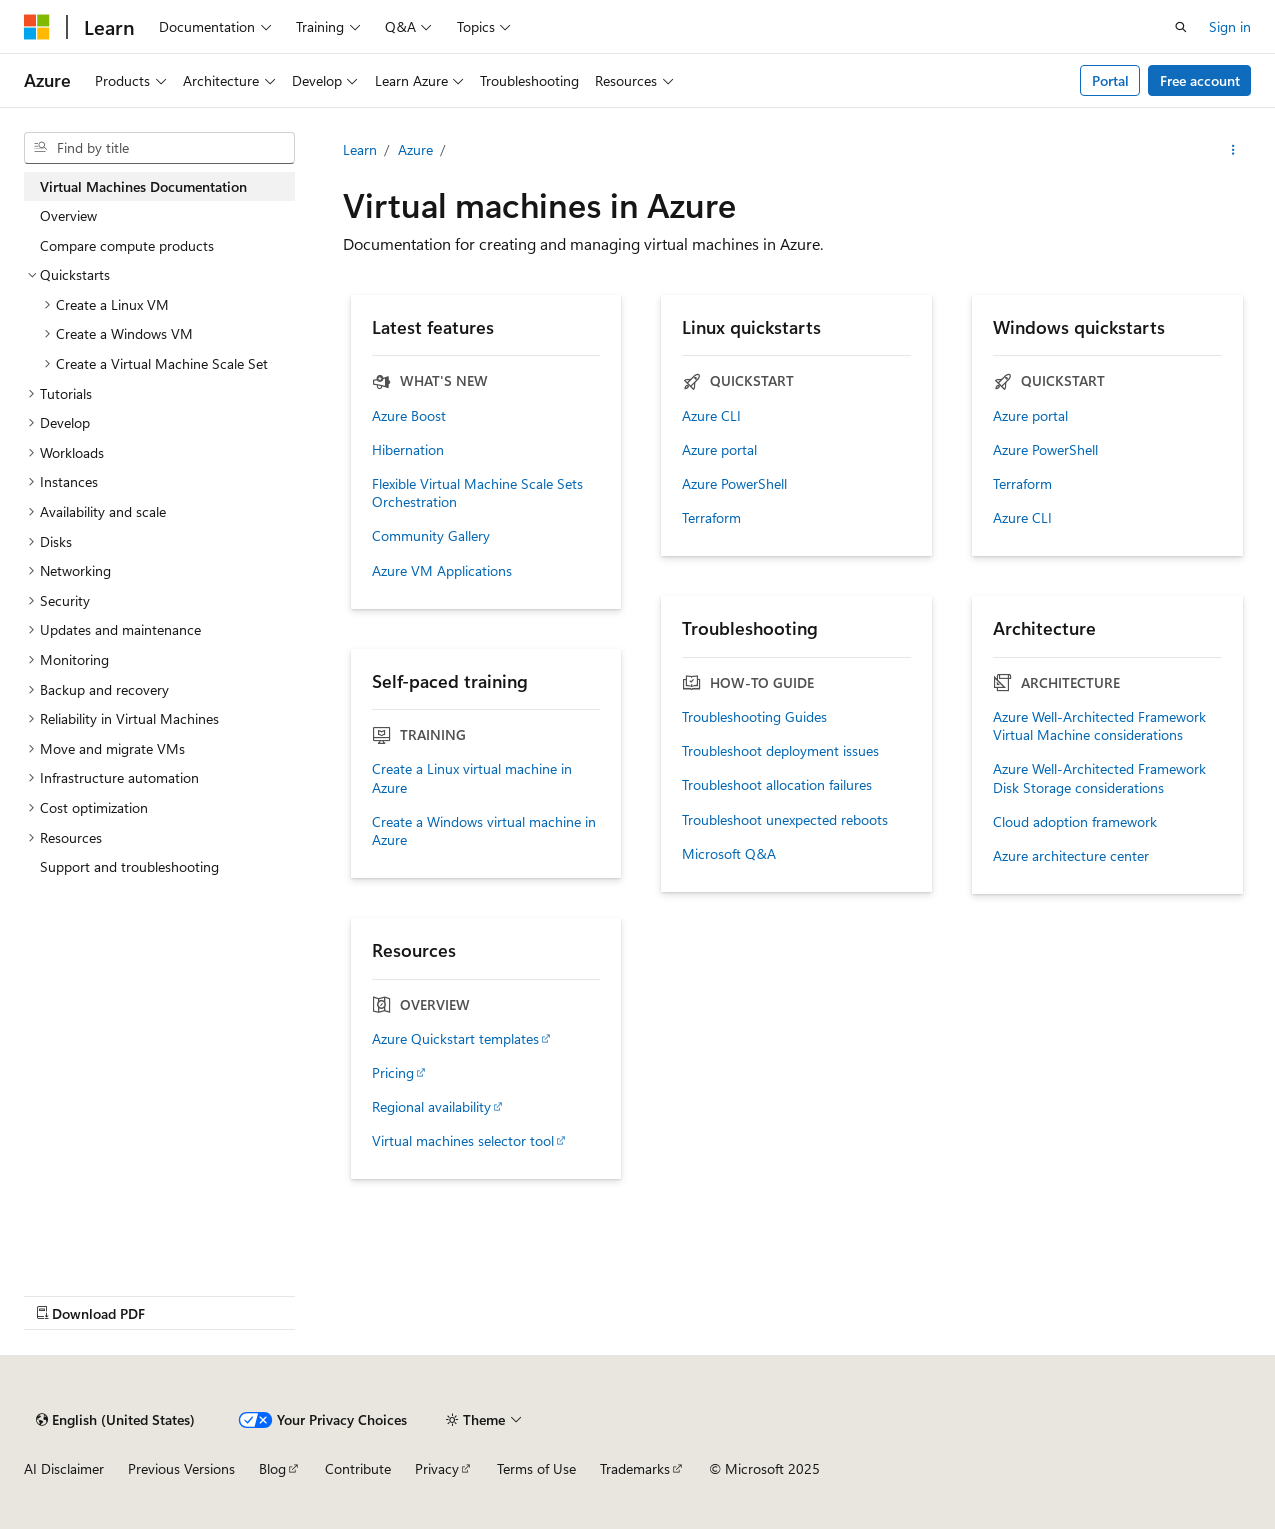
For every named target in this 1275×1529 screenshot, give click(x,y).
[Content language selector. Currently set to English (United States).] (115, 1420)
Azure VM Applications (442, 571)
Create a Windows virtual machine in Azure (484, 831)
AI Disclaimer (64, 1468)
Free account (1200, 80)
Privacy (437, 1468)
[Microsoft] (37, 27)
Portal (1110, 80)
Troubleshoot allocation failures (777, 785)
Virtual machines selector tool (463, 1141)
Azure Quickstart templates (455, 1039)
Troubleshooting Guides (754, 717)
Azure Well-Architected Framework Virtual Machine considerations (1099, 726)
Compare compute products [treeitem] (127, 245)
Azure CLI (711, 416)
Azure (415, 149)
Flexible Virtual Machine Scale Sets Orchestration (477, 493)
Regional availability (431, 1107)
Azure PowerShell (734, 484)
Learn (360, 149)
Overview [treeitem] (68, 215)
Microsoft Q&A (729, 854)
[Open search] (1181, 27)
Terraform (711, 518)
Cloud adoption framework (1075, 822)
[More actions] (1233, 150)
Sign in (1230, 26)
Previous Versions (181, 1468)
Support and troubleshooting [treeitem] (129, 866)
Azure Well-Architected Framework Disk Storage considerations (1099, 778)
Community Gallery (431, 536)
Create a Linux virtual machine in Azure (472, 778)
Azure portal (719, 450)
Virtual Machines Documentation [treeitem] (143, 186)
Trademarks (635, 1468)
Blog (272, 1468)
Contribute (358, 1468)
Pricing (393, 1073)
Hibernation (408, 450)
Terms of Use (536, 1468)
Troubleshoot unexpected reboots (785, 820)
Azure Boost (409, 416)
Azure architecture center (1071, 856)
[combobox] (159, 148)
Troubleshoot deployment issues (780, 751)
